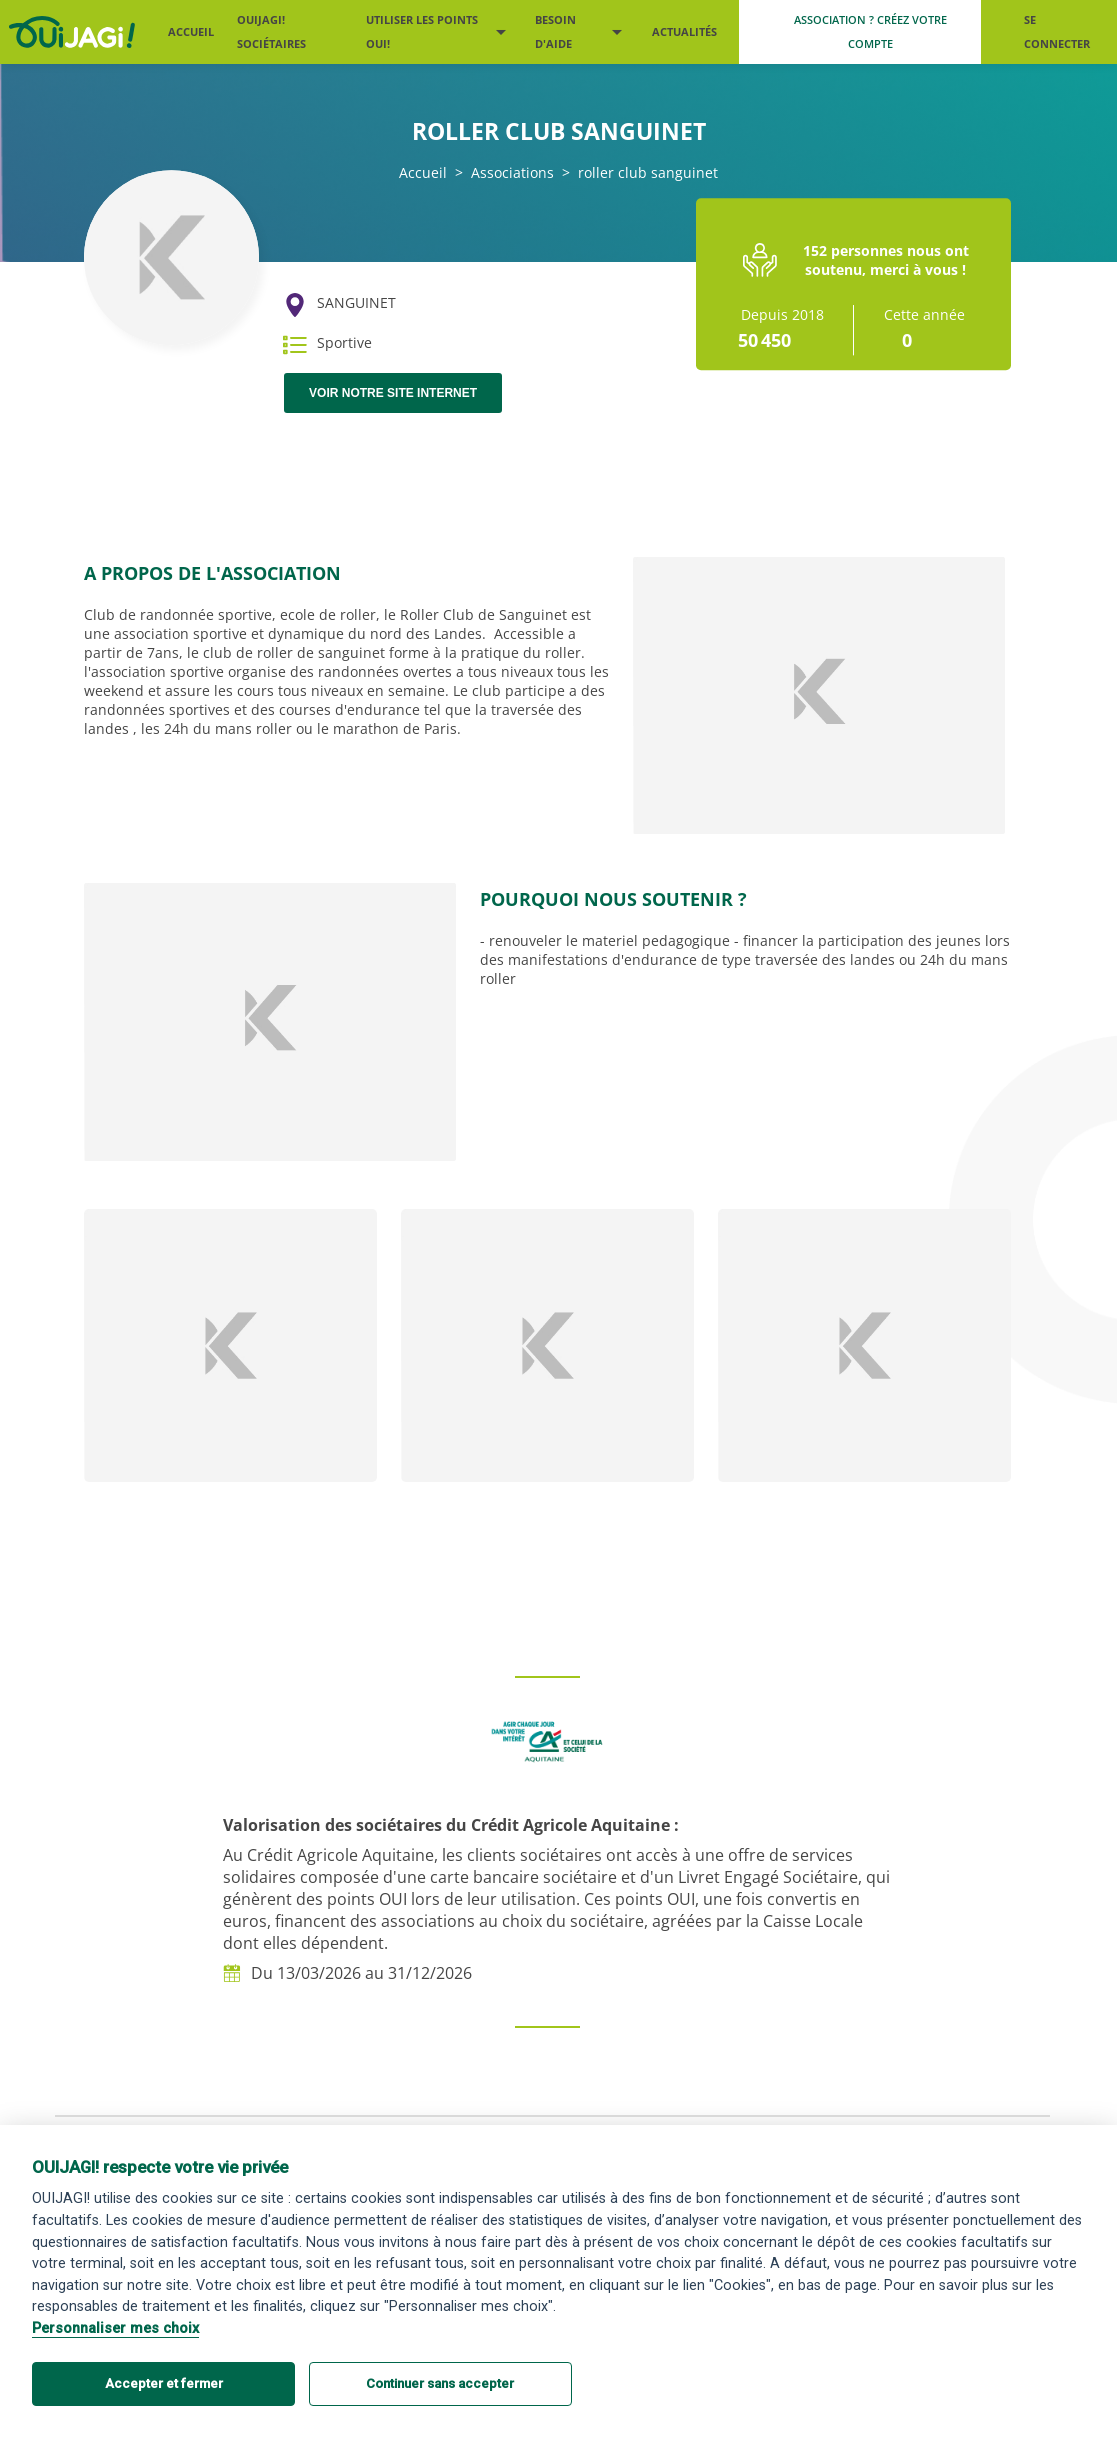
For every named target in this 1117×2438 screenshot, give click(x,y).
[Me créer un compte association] (860, 32)
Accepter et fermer (164, 2383)
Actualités (684, 31)
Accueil (191, 31)
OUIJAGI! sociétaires (271, 31)
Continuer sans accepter (440, 2383)
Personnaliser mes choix (115, 2328)
